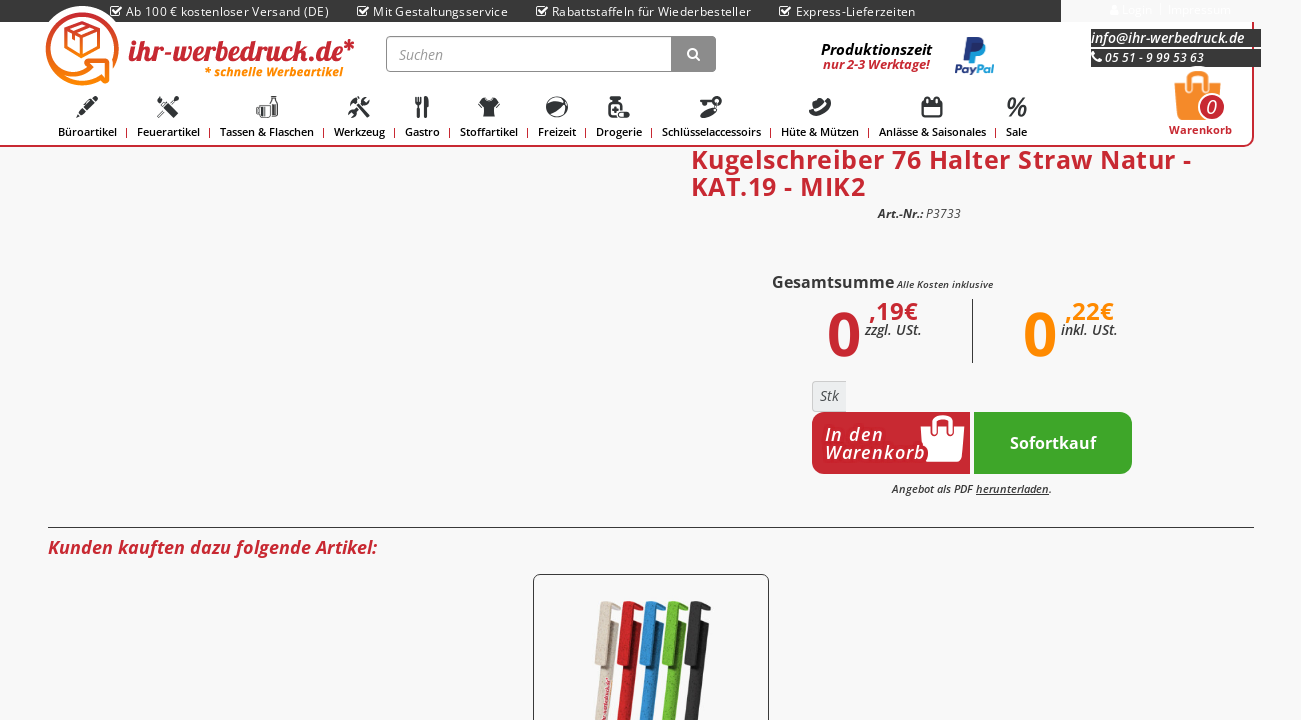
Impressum (1199, 9)
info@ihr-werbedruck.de (1167, 37)
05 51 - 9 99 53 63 (1147, 57)
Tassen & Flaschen (267, 117)
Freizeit (557, 117)
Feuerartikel (168, 117)
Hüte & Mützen (820, 117)
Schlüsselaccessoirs (711, 117)
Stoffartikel (489, 117)
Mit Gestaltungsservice (432, 11)
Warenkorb (1200, 109)
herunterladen (1012, 488)
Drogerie (619, 117)
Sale (1017, 117)
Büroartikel (87, 117)
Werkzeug (359, 117)
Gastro (422, 117)
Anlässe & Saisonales (932, 117)
